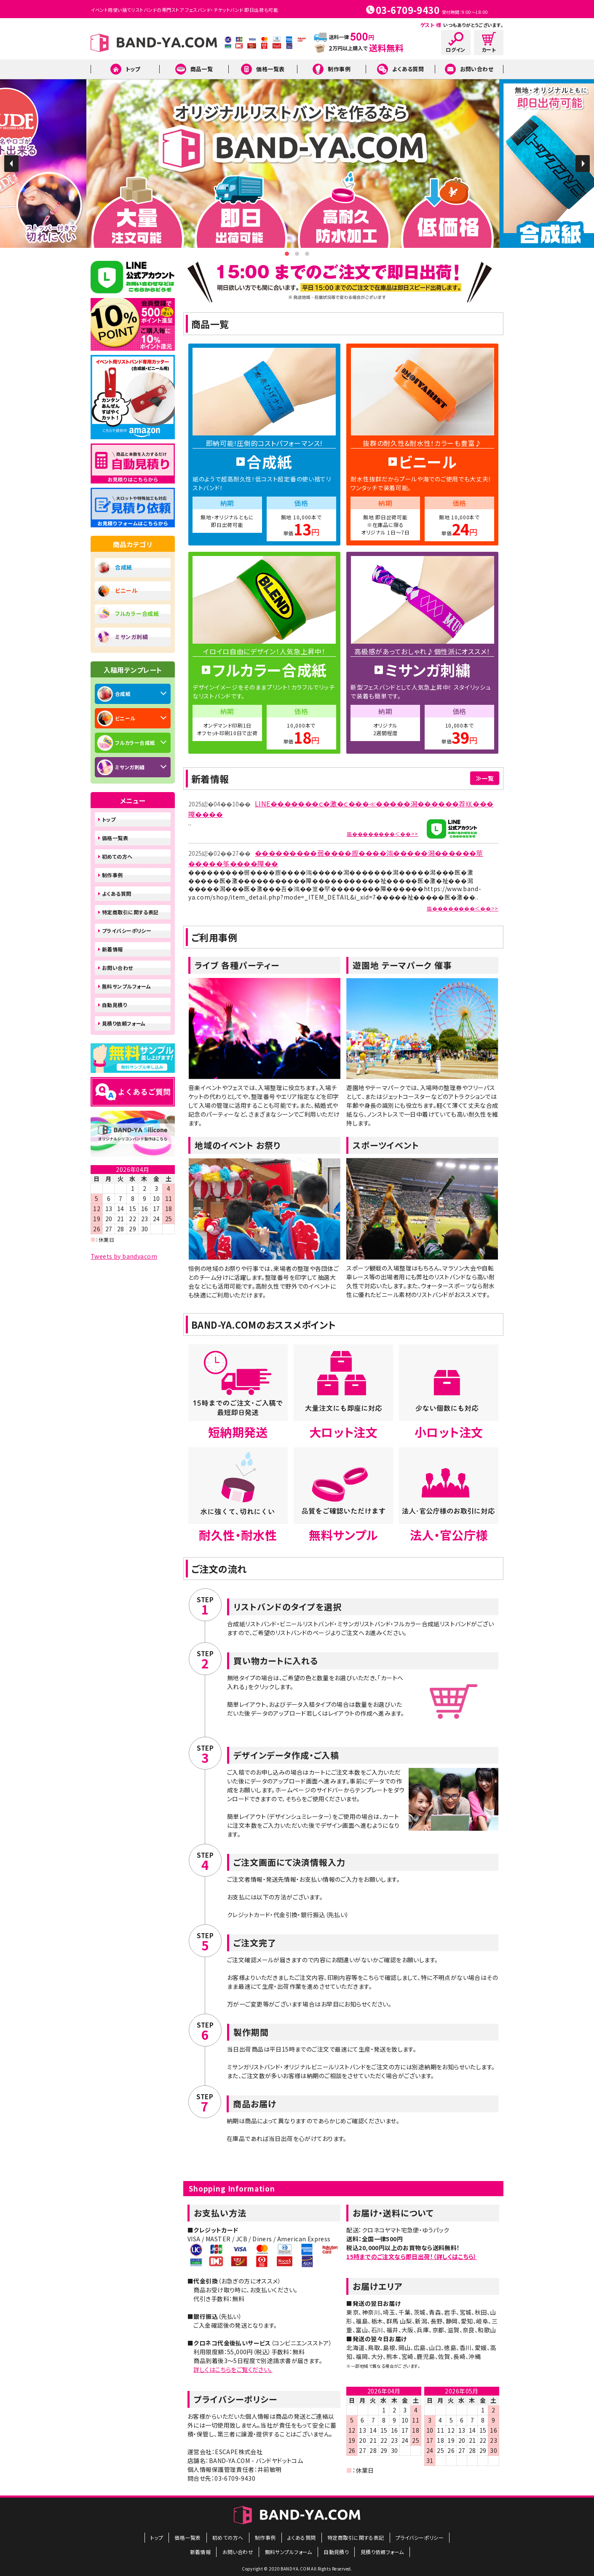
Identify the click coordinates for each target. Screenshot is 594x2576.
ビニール (126, 590)
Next (582, 163)
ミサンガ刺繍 (131, 637)
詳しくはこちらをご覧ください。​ (232, 2369)
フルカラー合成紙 (137, 614)
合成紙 (123, 567)
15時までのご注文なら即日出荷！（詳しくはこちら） (411, 2256)
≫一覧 (485, 778)
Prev (11, 163)
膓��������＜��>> (382, 833)
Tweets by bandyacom (124, 1256)
